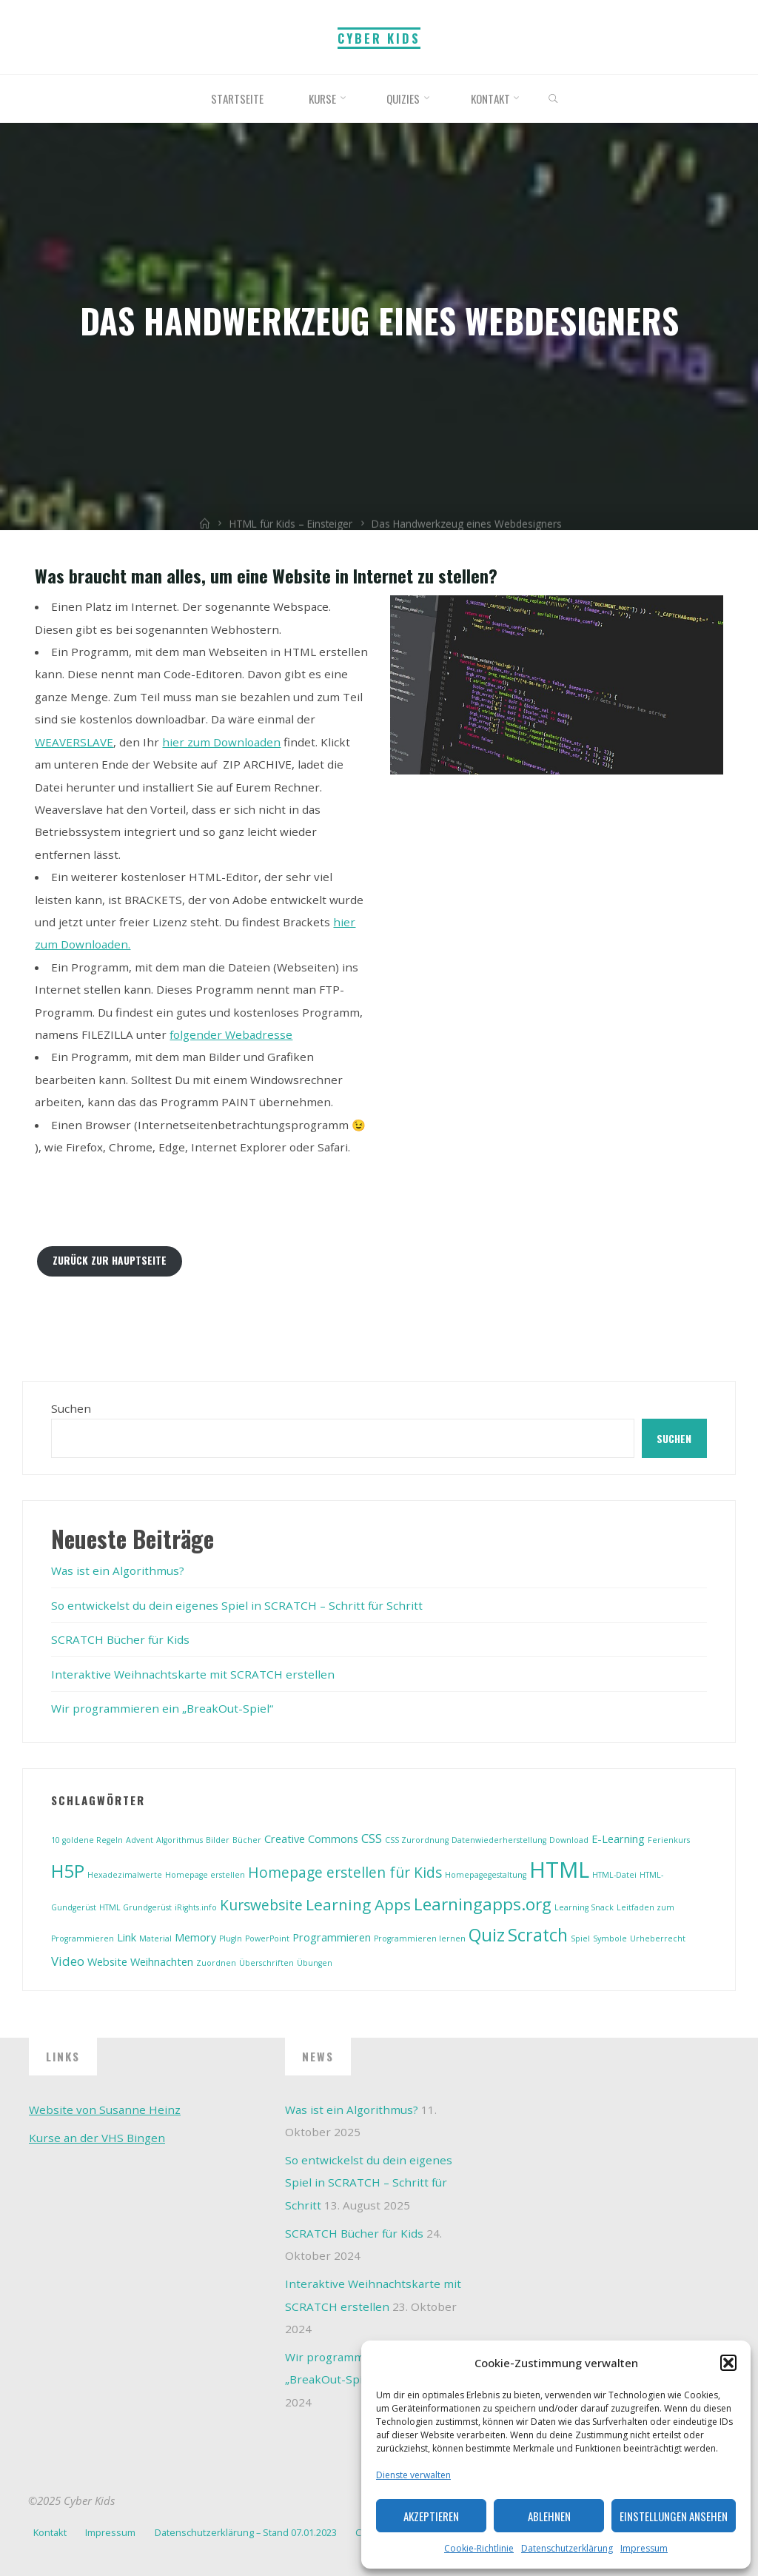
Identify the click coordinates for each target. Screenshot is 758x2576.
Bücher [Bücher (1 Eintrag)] (246, 1840)
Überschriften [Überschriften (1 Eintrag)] (266, 1963)
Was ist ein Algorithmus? (117, 1570)
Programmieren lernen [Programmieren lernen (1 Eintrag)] (420, 1938)
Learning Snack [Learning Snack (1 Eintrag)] (584, 1907)
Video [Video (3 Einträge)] (67, 1961)
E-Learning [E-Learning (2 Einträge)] (618, 1839)
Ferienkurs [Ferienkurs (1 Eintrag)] (669, 1840)
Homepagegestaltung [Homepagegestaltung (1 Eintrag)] (485, 1875)
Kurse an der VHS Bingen (97, 2137)
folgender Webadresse (231, 1034)
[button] (728, 2362)
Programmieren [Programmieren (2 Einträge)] (331, 1937)
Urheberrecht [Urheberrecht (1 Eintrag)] (657, 1938)
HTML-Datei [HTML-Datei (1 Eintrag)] (614, 1875)
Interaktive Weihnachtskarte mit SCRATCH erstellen (193, 1674)
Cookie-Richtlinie (479, 2548)
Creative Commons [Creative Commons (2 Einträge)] (311, 1839)
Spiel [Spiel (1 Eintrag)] (580, 1938)
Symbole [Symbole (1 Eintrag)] (610, 1938)
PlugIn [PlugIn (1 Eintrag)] (230, 1938)
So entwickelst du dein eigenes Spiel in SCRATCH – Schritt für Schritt (237, 1605)
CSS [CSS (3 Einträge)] (371, 1838)
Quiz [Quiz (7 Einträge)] (487, 1935)
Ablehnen (549, 2516)
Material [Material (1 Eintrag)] (155, 1938)
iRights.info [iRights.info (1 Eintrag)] (196, 1907)
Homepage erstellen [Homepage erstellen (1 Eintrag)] (205, 1875)
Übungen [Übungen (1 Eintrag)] (314, 1963)
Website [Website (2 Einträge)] (107, 1962)
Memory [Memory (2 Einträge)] (195, 1937)
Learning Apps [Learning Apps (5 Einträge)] (358, 1904)
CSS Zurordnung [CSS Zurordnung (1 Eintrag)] (417, 1840)
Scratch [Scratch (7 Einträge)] (538, 1935)
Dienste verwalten (413, 2475)
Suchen (71, 1408)
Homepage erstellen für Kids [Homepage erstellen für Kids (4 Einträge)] (345, 1872)
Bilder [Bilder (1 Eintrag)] (217, 1840)
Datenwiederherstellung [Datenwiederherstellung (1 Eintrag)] (499, 1840)
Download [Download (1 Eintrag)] (568, 1840)
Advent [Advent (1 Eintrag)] (139, 1840)
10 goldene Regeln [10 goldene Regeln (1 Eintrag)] (87, 1840)
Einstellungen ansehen (674, 2516)
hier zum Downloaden (221, 742)
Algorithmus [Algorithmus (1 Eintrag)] (179, 1840)
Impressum (644, 2548)
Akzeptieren (431, 2516)
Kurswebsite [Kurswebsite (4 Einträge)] (261, 1905)
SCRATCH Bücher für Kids (120, 1639)
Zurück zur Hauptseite (110, 1260)
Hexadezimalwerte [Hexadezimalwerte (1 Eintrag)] (124, 1875)
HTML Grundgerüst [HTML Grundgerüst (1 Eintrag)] (135, 1907)
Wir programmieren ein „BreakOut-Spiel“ (162, 1708)
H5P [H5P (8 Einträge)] (67, 1871)
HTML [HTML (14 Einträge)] (559, 1869)
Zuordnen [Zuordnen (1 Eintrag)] (216, 1963)
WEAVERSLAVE (74, 742)
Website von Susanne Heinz (105, 2109)
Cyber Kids (379, 38)
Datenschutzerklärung (567, 2548)
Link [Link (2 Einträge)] (126, 1937)
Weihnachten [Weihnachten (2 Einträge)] (161, 1962)
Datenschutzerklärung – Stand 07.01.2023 (246, 2532)
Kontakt (50, 2532)
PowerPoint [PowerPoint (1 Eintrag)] (267, 1938)
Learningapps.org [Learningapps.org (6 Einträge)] (482, 1904)
